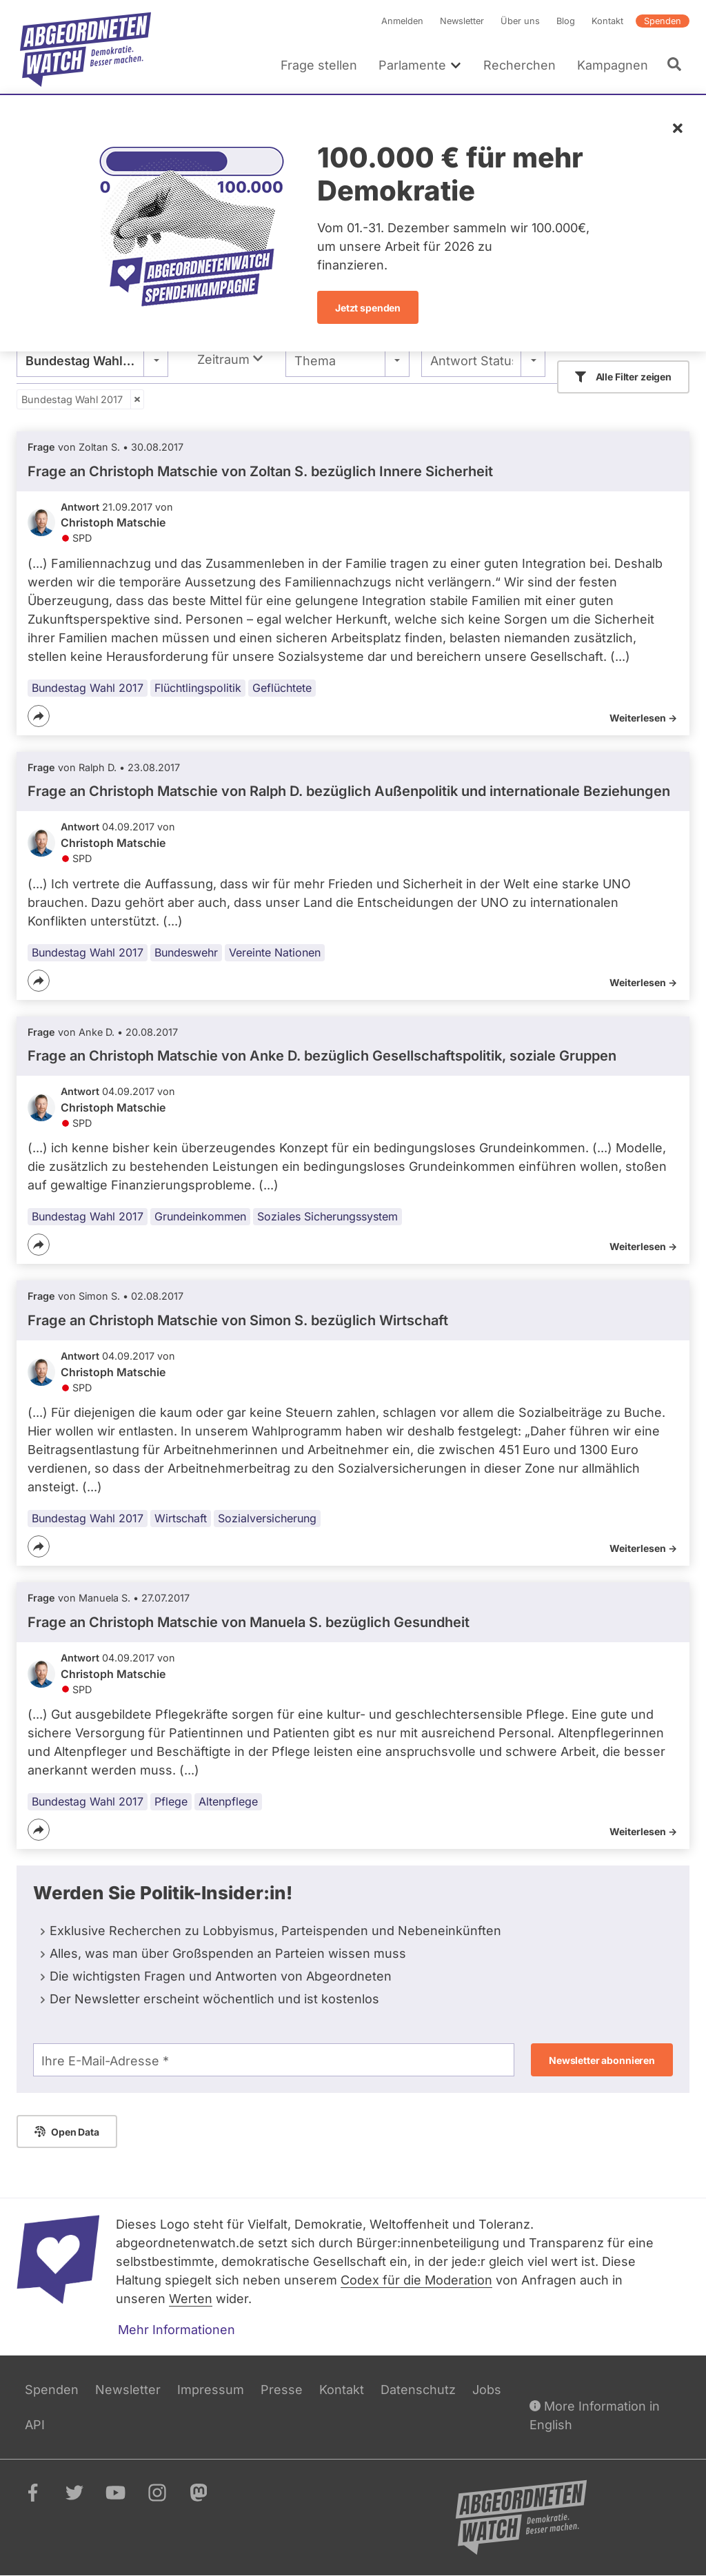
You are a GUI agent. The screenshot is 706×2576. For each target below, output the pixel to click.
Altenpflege (228, 1801)
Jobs (486, 2389)
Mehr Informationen (176, 2329)
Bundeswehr (186, 952)
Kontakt (607, 21)
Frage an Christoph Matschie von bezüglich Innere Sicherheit (260, 471)
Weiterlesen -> (643, 718)
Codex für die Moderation (416, 2280)
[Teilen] (39, 716)
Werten (190, 2298)
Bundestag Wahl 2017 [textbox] (90, 361)
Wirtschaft (180, 1518)
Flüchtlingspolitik (197, 688)
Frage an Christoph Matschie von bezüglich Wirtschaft (238, 1320)
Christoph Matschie (113, 522)
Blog (565, 21)
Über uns (520, 21)
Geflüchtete (282, 688)
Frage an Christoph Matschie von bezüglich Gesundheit (249, 1622)
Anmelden (402, 21)
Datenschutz (418, 2389)
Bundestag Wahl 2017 (72, 399)
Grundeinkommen (200, 1217)
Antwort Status (471, 361)
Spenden (662, 21)
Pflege (171, 1801)
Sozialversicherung (267, 1518)
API (35, 2424)
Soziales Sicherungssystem (327, 1217)
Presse (282, 2389)
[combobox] (92, 360)
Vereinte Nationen (275, 952)
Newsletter (462, 21)
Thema (315, 361)
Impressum (210, 2389)
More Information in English (595, 2414)
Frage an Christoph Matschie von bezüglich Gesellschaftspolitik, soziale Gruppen (322, 1055)
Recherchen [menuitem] (519, 65)
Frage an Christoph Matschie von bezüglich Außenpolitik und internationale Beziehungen (349, 792)
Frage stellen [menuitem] (319, 65)
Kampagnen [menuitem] (612, 65)
